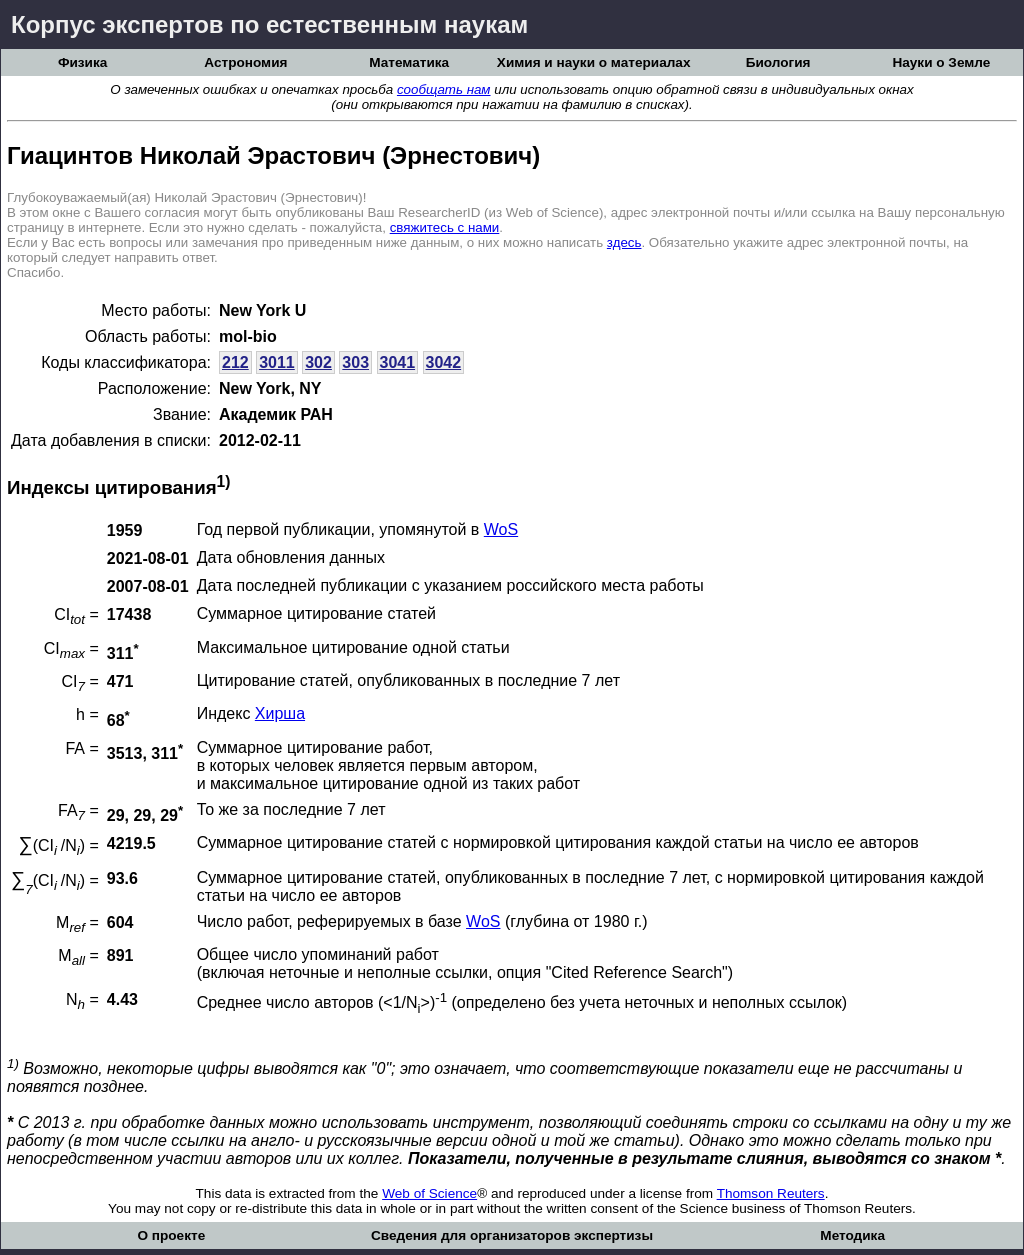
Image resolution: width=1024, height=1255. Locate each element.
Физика (82, 62)
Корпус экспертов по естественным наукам (269, 24)
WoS (501, 529)
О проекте (171, 1235)
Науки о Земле (941, 62)
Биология (778, 62)
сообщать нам (444, 89)
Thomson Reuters (771, 1193)
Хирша (280, 713)
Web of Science (429, 1193)
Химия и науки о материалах (594, 62)
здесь (624, 242)
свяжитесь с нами (445, 227)
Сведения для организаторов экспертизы (512, 1235)
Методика (852, 1235)
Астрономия (245, 62)
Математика (409, 62)
